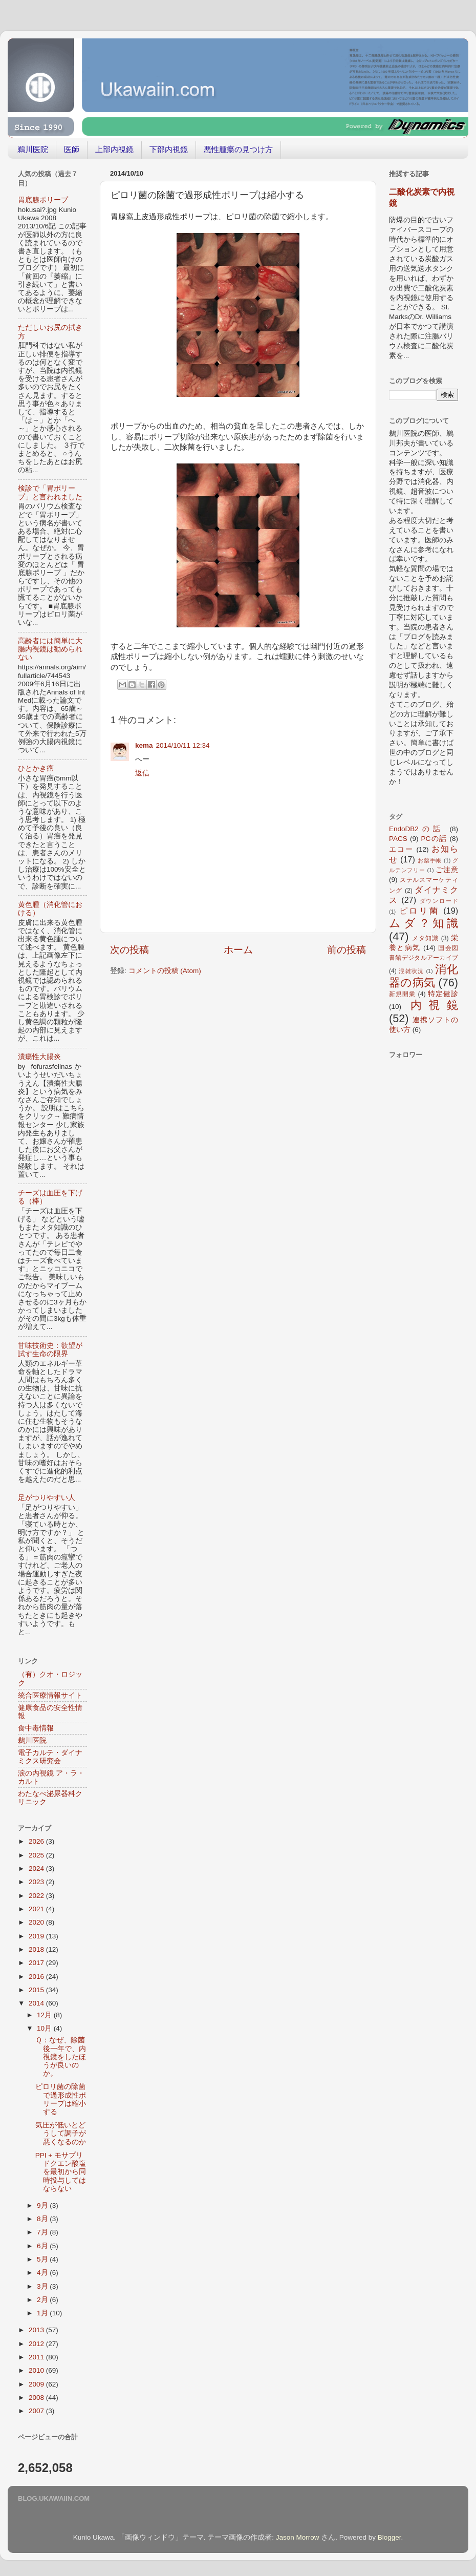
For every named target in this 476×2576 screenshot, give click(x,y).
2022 (37, 1895)
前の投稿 (346, 949)
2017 (37, 1963)
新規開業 (402, 994)
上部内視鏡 (114, 149)
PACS (398, 838)
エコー (401, 849)
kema (144, 745)
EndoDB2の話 (416, 829)
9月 (43, 2205)
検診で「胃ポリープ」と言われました (50, 492)
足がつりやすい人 (46, 1498)
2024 (37, 1868)
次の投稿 (129, 949)
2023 (37, 1882)
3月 (43, 2286)
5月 (43, 2259)
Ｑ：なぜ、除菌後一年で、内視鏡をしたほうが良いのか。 (60, 2056)
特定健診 (443, 994)
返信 (142, 773)
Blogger (389, 2537)
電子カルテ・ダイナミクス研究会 (50, 1757)
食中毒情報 (36, 1728)
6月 (43, 2246)
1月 (43, 2313)
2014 (37, 2003)
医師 (71, 149)
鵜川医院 (32, 149)
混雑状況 (411, 971)
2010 (37, 2370)
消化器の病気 (423, 976)
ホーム (238, 949)
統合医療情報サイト (50, 1695)
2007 (37, 2411)
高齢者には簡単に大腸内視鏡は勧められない (50, 649)
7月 (43, 2232)
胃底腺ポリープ (43, 200)
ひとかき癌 (36, 768)
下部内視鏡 (168, 149)
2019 (37, 1936)
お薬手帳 (430, 860)
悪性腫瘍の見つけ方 (238, 149)
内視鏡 (434, 1005)
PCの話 (434, 838)
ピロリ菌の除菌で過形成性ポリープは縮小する (60, 2099)
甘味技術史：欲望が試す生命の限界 (50, 1350)
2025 (37, 1855)
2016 (37, 1976)
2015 (37, 1990)
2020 (37, 1922)
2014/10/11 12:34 (183, 745)
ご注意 (447, 870)
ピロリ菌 (419, 910)
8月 (43, 2219)
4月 (43, 2272)
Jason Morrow (297, 2537)
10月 (45, 2028)
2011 (37, 2357)
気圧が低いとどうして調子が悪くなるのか (60, 2133)
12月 (45, 2015)
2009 (37, 2384)
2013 (37, 2330)
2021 (37, 1909)
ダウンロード (439, 901)
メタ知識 (425, 938)
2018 (37, 1949)
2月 (43, 2300)
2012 (37, 2344)
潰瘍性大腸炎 (39, 1057)
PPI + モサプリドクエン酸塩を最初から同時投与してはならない (60, 2171)
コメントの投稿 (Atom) (164, 971)
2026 (37, 1841)
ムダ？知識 (423, 923)
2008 (37, 2397)
